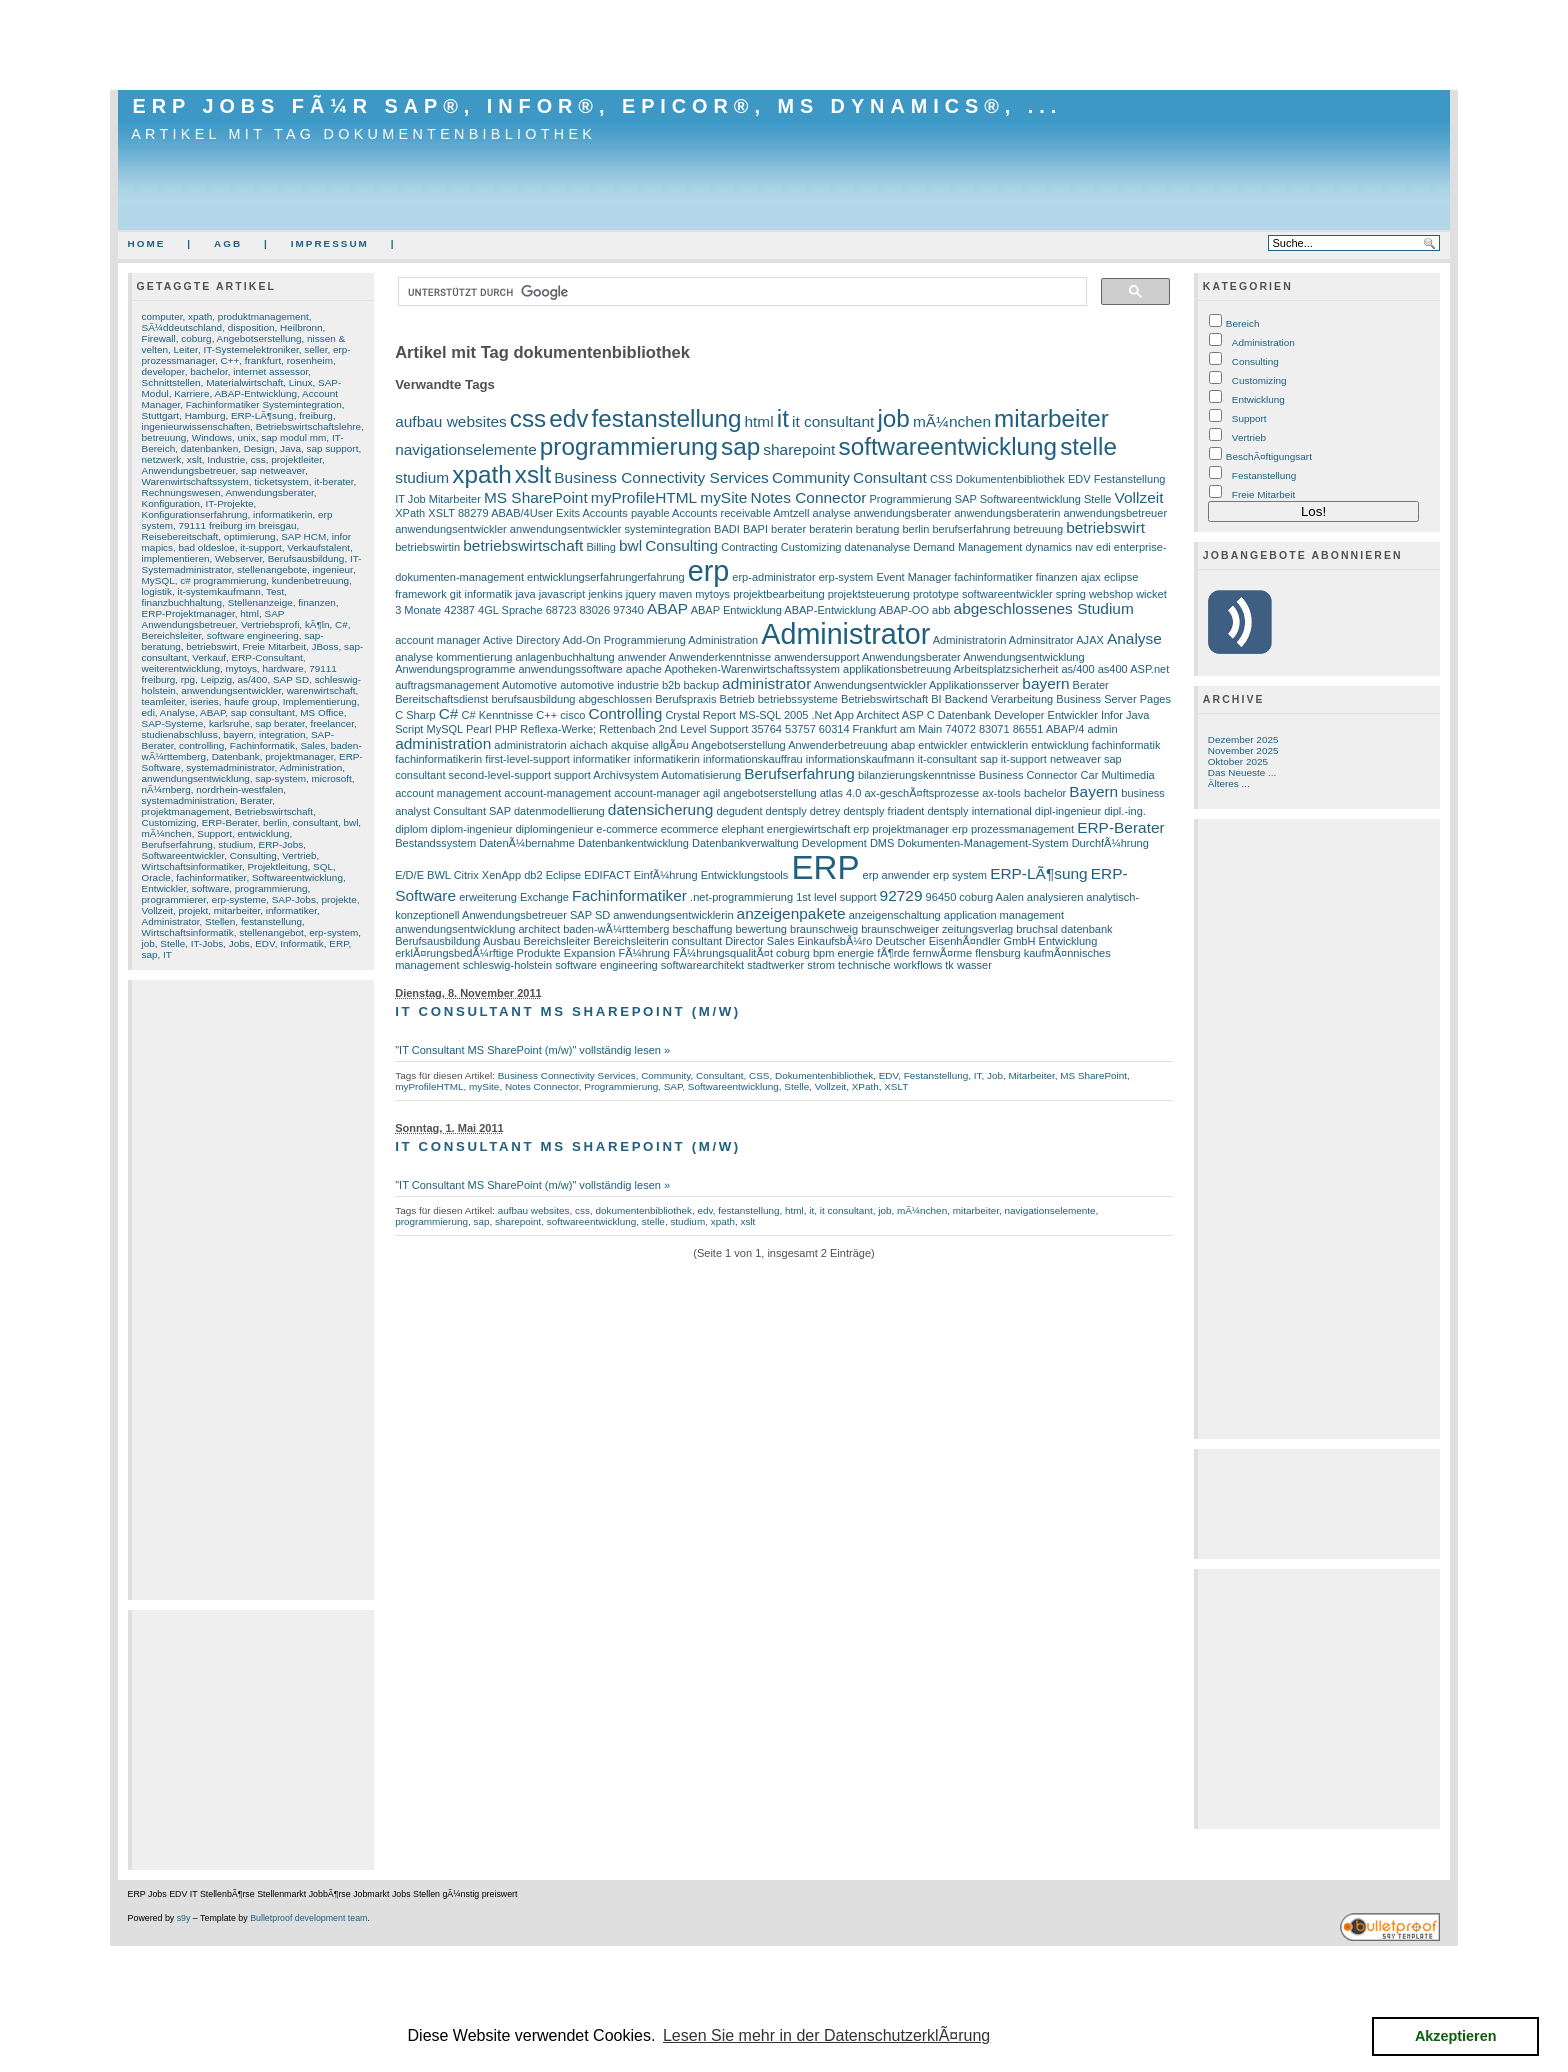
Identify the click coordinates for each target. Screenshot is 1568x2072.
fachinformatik (1126, 745)
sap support (333, 448)
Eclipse (564, 875)
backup (701, 685)
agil (711, 793)
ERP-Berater (230, 822)
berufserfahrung (971, 529)
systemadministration (188, 800)
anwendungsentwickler (231, 690)
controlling (201, 745)
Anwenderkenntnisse (720, 657)
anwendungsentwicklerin (673, 915)
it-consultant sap (957, 759)
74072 (960, 729)
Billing (600, 547)
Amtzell (791, 513)
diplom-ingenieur (472, 829)
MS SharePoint (536, 497)
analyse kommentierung (453, 657)
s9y (184, 1918)
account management (448, 793)
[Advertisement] (784, 45)
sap (150, 954)
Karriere (191, 393)
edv (568, 418)
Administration (310, 767)
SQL (323, 866)
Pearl (479, 729)
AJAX (1090, 640)
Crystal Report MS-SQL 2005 (736, 715)
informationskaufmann (860, 759)
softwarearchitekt (702, 965)
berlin (275, 822)
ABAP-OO (904, 610)
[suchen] (740, 292)
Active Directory (521, 640)
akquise (630, 745)
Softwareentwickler (183, 855)
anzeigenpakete (791, 913)
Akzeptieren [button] (1456, 2036)
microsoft (331, 778)
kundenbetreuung (310, 580)
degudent (739, 811)
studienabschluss (180, 734)
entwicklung (264, 833)
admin (1103, 729)
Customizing (169, 822)
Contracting (749, 547)
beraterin (831, 529)
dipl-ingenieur (1068, 811)
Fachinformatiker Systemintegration (264, 404)
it (783, 418)
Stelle (172, 943)
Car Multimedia (1118, 775)
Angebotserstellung (259, 338)
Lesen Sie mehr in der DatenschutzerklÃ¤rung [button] (826, 2035)
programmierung (271, 888)
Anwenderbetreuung (837, 745)
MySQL (158, 580)
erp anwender (896, 875)
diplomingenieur (554, 829)
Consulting (253, 855)
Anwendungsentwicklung (1023, 657)
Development (834, 843)
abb (941, 610)
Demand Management (967, 547)
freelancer (332, 723)
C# (341, 624)
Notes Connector (809, 497)
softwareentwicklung (947, 446)
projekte (338, 899)
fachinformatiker (211, 877)
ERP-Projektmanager (188, 613)
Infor (1112, 715)
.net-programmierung (741, 897)
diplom (411, 829)
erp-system (333, 932)
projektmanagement (186, 811)
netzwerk (162, 459)
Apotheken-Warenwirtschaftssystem (752, 669)
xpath (200, 316)
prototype (936, 594)
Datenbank (236, 756)
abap (903, 745)
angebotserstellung (769, 793)
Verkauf (209, 657)
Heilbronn (301, 327)
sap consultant (263, 712)
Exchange (544, 897)
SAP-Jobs (294, 899)
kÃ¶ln (317, 624)
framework (421, 594)
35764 (766, 729)
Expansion (590, 953)
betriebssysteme (798, 699)
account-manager (657, 793)
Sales (312, 745)
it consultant (833, 421)
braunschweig (824, 929)
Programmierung (910, 499)
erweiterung (488, 897)
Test (275, 591)
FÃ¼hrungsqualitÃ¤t (723, 953)
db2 (533, 875)
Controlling (626, 713)
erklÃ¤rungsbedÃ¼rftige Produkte (478, 953)
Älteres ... (1229, 783)
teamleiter (163, 701)
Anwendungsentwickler (870, 685)
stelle (1088, 446)
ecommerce (690, 829)
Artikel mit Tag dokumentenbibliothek (363, 134)
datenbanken (209, 448)
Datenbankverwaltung (745, 843)
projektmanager (299, 756)
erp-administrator (773, 577)
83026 (594, 610)
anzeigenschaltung (895, 915)
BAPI (755, 529)
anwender (642, 657)
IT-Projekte (230, 503)
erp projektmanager (901, 829)
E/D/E (409, 875)
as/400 (253, 679)
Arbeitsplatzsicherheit (1006, 669)
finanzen (317, 602)
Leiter (186, 349)
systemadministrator (230, 767)
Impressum (330, 243)
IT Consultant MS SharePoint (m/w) (568, 1011)
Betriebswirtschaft (274, 811)
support (572, 775)
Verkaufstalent (318, 547)
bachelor (209, 371)
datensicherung (661, 809)
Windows (212, 437)
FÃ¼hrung (644, 953)
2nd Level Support (704, 729)
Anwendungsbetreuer (189, 470)
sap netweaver (273, 470)
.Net (822, 715)
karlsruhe (229, 723)
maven (675, 594)
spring (1071, 594)
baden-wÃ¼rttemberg (616, 929)
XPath (410, 513)
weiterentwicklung (181, 668)
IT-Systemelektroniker (250, 349)
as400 (1113, 669)
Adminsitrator (1041, 640)
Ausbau (501, 941)
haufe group (250, 701)
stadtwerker (775, 965)
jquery (641, 594)
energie (855, 953)
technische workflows (890, 965)
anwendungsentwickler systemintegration (610, 529)
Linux (301, 382)
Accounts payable (626, 513)
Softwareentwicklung (297, 877)
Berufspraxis (685, 699)
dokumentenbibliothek (643, 1210)
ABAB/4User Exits (535, 513)
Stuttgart (161, 415)
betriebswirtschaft (523, 545)
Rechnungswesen (181, 492)
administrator (766, 683)
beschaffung (702, 929)
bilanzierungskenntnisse (917, 775)
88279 (473, 513)
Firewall (159, 338)
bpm (823, 953)
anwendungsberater (903, 513)
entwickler (942, 745)
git (456, 594)
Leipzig (216, 679)
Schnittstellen (171, 382)
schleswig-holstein (508, 965)
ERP (338, 943)
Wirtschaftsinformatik (188, 932)
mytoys (240, 668)
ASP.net (1149, 669)
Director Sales (759, 941)
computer (162, 316)
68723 (561, 610)
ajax (1091, 577)
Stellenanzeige (260, 602)
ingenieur (333, 569)
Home (147, 243)
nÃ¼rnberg (166, 789)
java (525, 594)
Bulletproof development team (308, 1918)
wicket (1151, 594)
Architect (877, 715)
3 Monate (418, 610)
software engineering (253, 635)
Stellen (220, 921)
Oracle (156, 877)
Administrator (171, 921)
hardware (282, 668)
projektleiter (296, 459)
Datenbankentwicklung (633, 843)
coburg (196, 338)
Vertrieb (299, 855)
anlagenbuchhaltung (564, 657)
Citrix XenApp (487, 875)
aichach (589, 745)
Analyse (177, 712)
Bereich (1243, 323)
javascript (562, 594)
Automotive (529, 685)
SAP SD (291, 679)
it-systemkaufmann (218, 591)
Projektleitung (277, 866)
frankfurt (263, 360)
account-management (557, 793)
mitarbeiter (237, 910)
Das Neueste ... (1242, 772)
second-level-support (500, 775)
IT (167, 954)
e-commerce (626, 829)
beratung (878, 529)
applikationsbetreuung (897, 669)
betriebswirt (211, 646)
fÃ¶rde (893, 953)
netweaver (1075, 759)
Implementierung (320, 701)
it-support (260, 547)
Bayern (1093, 791)
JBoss (324, 646)
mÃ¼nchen (167, 833)
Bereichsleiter (172, 635)
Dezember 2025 (1243, 739)
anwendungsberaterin (1007, 513)
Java (290, 448)
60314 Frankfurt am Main (880, 729)
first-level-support (527, 759)
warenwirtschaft (321, 690)
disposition (251, 327)
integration (282, 734)
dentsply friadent (883, 811)
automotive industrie (609, 685)
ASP (913, 715)
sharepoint (799, 449)
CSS (941, 479)
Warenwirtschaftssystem (195, 481)
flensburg (997, 953)
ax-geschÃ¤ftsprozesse (921, 793)
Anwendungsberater (269, 492)
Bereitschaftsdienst (441, 699)
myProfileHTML (644, 497)
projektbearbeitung (778, 594)
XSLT (441, 513)
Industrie (226, 459)
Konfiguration (171, 503)
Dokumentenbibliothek (1010, 479)
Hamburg (205, 415)
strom (821, 965)
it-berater (333, 481)
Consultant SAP (472, 811)
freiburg (316, 415)
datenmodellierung (559, 811)
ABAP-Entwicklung (255, 393)
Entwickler (164, 888)
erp (708, 571)
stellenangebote (272, 569)
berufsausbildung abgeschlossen (571, 699)
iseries (204, 701)
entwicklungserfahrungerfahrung (606, 577)
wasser (974, 965)
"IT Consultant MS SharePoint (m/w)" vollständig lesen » (532, 1050)
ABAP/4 (1065, 729)
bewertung (761, 929)
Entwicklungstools (745, 875)
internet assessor (270, 371)
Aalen (1010, 897)
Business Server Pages (1113, 699)
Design (259, 448)
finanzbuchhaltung (182, 602)
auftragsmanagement (447, 685)
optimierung (250, 536)
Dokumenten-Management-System (982, 843)
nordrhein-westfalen (239, 789)
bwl (350, 822)
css (258, 459)
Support (214, 833)
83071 (994, 729)
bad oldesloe (207, 547)
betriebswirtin (427, 547)
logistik (157, 591)
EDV (265, 943)
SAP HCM (303, 536)
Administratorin (970, 640)
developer (163, 371)
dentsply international (979, 811)
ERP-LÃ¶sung (262, 415)
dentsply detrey (803, 811)
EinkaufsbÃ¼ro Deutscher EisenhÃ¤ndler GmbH (917, 941)
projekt (194, 910)
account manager (437, 640)
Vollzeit (157, 910)
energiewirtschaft (808, 829)
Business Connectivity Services (661, 477)
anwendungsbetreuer (1115, 513)
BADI (727, 529)
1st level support (836, 897)
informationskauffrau (753, 759)
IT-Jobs (207, 943)
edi (148, 712)
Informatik (302, 943)
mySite (723, 497)
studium (235, 844)
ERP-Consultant (267, 657)
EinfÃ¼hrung (666, 875)
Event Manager (913, 577)
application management (1004, 915)
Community (811, 477)
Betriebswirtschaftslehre (308, 426)
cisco (572, 715)
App (844, 715)
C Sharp (415, 715)
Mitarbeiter (455, 499)
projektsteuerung (869, 594)
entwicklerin (999, 745)
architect (539, 929)
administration (443, 743)
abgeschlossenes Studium (1044, 608)
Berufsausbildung (306, 558)
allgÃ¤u (670, 745)
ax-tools (1001, 793)
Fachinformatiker (629, 895)
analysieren (1055, 897)
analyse (832, 513)
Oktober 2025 (1238, 761)
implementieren (176, 558)
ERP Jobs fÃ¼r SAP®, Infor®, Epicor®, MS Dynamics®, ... (598, 106)
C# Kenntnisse (498, 715)
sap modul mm (293, 437)
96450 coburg (959, 897)
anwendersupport (816, 657)
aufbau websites (451, 421)
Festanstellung (1130, 479)
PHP (506, 729)
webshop (1111, 594)
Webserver (238, 558)
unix (247, 437)
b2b (671, 685)
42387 (459, 610)
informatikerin (283, 514)
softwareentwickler (1007, 594)
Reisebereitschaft (180, 536)
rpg (188, 679)
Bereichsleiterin (630, 941)
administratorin (530, 745)
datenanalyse (878, 547)
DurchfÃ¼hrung (1110, 843)
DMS (882, 843)
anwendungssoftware (570, 669)
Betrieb (737, 699)
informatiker (291, 910)
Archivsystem (626, 775)
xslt (194, 459)
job (148, 943)
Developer (1019, 715)
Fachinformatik (262, 745)
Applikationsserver (974, 685)
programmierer (174, 899)
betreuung (164, 437)
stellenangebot (271, 932)
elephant (742, 829)
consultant (315, 822)
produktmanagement (263, 316)
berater (788, 529)
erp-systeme (239, 899)
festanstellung (271, 921)
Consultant (890, 477)
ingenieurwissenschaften (196, 426)
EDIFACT (607, 875)
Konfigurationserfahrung (195, 514)
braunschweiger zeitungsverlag (937, 929)
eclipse (1121, 577)
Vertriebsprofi (270, 624)
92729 (901, 895)
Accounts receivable (721, 513)
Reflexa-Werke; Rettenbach (587, 729)
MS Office (321, 712)
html (249, 613)
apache (644, 669)
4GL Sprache (510, 610)
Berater (256, 800)
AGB (228, 243)
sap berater (280, 723)
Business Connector (1028, 775)
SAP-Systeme (173, 723)
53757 (800, 729)
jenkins (605, 594)
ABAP (212, 712)
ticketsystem (281, 481)
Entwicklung (1068, 941)
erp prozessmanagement (1013, 829)
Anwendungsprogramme (455, 669)
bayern (238, 734)
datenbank (1087, 929)
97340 (628, 610)
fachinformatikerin (438, 759)
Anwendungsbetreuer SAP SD (536, 915)
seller (315, 349)
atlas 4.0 (841, 793)
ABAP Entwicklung (736, 610)
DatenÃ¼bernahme (527, 843)
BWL (439, 875)
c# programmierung (223, 580)
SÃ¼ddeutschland (182, 327)
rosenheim (310, 360)
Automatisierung (701, 775)
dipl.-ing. (1125, 811)
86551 (1028, 729)
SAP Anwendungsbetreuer (213, 619)
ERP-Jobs (281, 844)
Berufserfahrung (177, 844)
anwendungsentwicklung (196, 778)
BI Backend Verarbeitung (992, 699)
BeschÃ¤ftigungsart (1269, 456)
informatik (488, 594)
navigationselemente (466, 449)
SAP (966, 499)
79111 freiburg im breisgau (238, 525)
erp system (960, 875)
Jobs (239, 943)
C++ (229, 360)
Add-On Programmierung (624, 640)
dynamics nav (1058, 547)
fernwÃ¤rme (942, 953)
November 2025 (1243, 750)
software (211, 888)
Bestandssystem (435, 843)
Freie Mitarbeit (274, 646)
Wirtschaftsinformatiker (192, 866)
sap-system (280, 778)
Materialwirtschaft (244, 382)
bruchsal (1037, 929)
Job (417, 499)
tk (949, 965)
